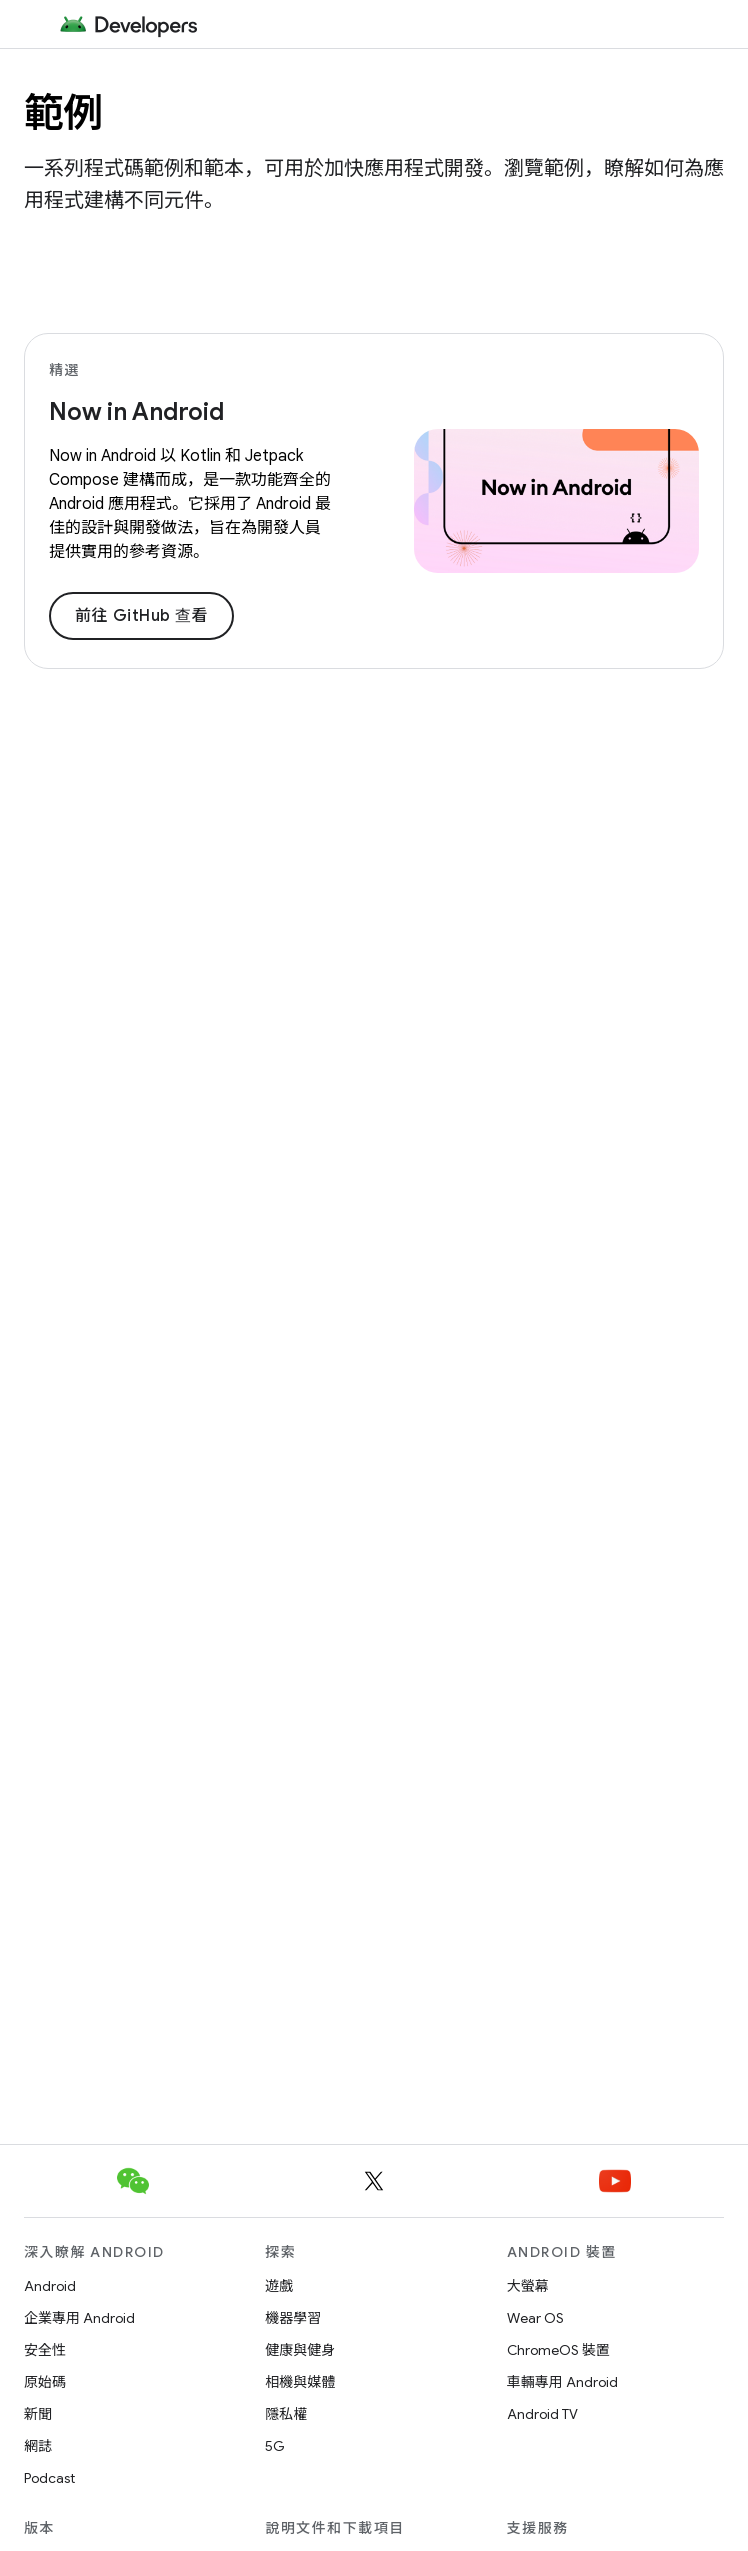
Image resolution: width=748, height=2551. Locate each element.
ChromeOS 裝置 (558, 2350)
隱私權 (286, 2414)
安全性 (45, 2350)
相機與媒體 (300, 2382)
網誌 (38, 2446)
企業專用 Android (79, 2318)
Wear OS (535, 2318)
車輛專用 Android (562, 2382)
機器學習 (293, 2318)
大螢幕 (528, 2286)
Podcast (49, 2478)
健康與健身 (300, 2350)
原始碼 (45, 2382)
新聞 (38, 2414)
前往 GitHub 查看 (141, 616)
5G (275, 2446)
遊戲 (279, 2286)
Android (50, 2286)
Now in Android (136, 412)
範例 (63, 113)
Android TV (542, 2414)
